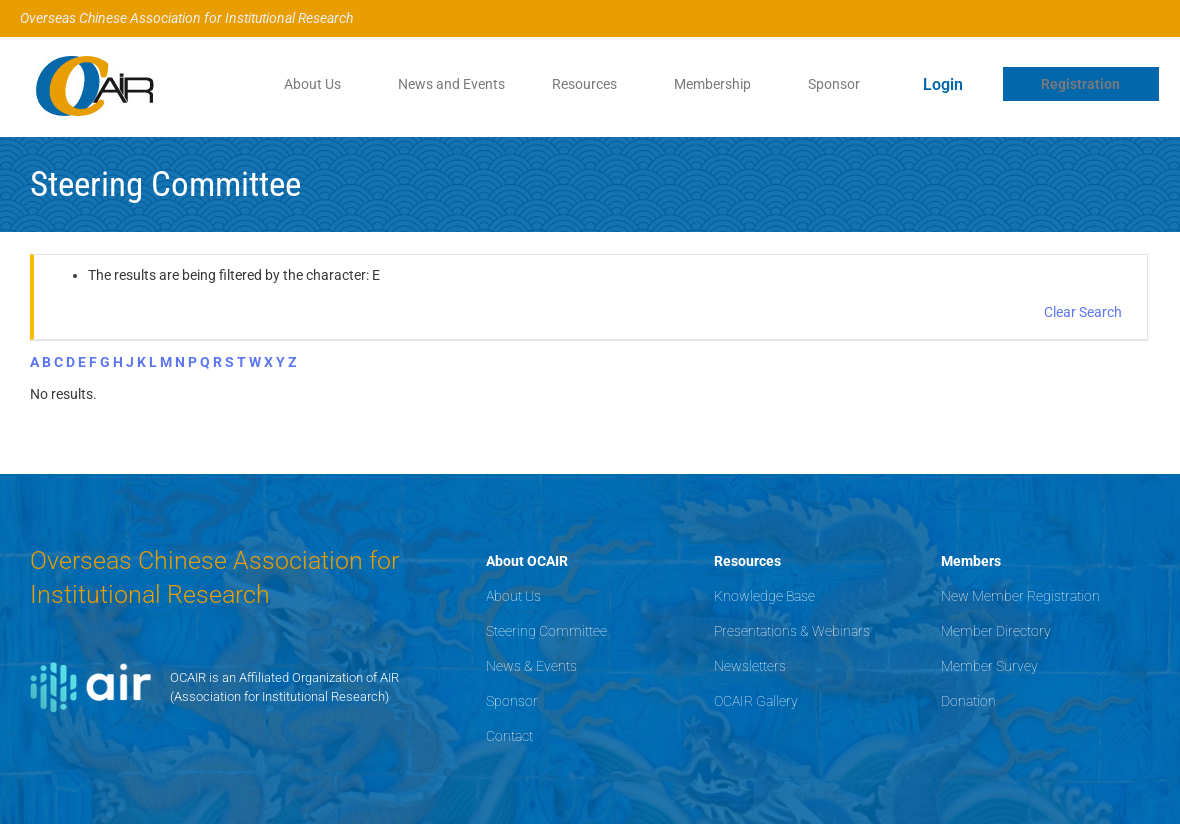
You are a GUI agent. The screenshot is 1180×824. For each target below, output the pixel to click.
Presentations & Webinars (792, 631)
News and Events (448, 84)
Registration (1080, 84)
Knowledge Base (764, 596)
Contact (509, 736)
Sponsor (834, 84)
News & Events (531, 666)
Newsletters (750, 666)
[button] (313, 84)
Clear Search (1083, 312)
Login (943, 84)
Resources (582, 84)
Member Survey (989, 666)
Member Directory (996, 631)
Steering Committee (546, 631)
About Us (308, 84)
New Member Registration (1020, 596)
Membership (711, 84)
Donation (968, 701)
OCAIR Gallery (756, 701)
